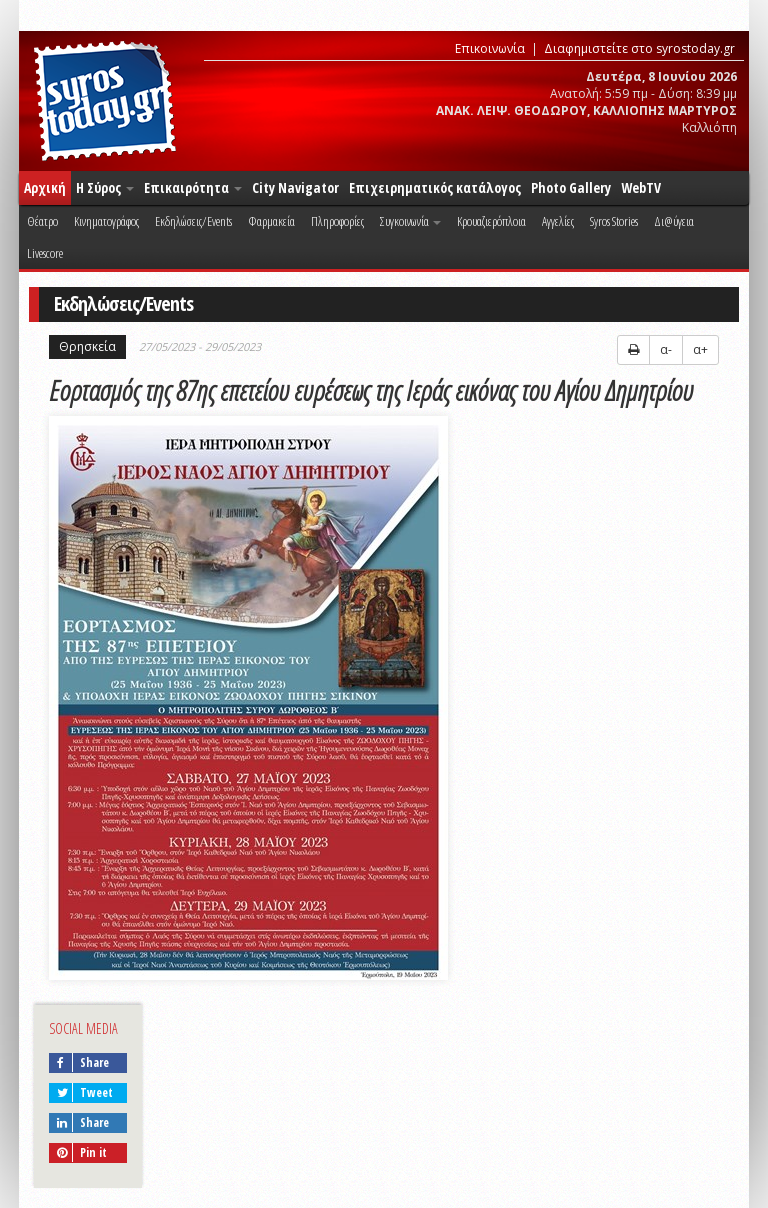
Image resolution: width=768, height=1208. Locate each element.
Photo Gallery (571, 187)
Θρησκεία (87, 346)
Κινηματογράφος (106, 221)
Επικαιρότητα (193, 187)
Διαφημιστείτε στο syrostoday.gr (639, 48)
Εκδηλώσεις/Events (193, 221)
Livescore (45, 253)
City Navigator (295, 187)
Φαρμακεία (271, 221)
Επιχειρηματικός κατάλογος (435, 187)
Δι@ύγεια (674, 221)
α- (666, 349)
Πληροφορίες (337, 221)
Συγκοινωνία (410, 221)
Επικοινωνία (490, 48)
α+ (700, 349)
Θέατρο (42, 221)
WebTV (641, 187)
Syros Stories (614, 221)
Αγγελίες (558, 221)
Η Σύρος (105, 187)
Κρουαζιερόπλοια (491, 221)
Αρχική (45, 187)
